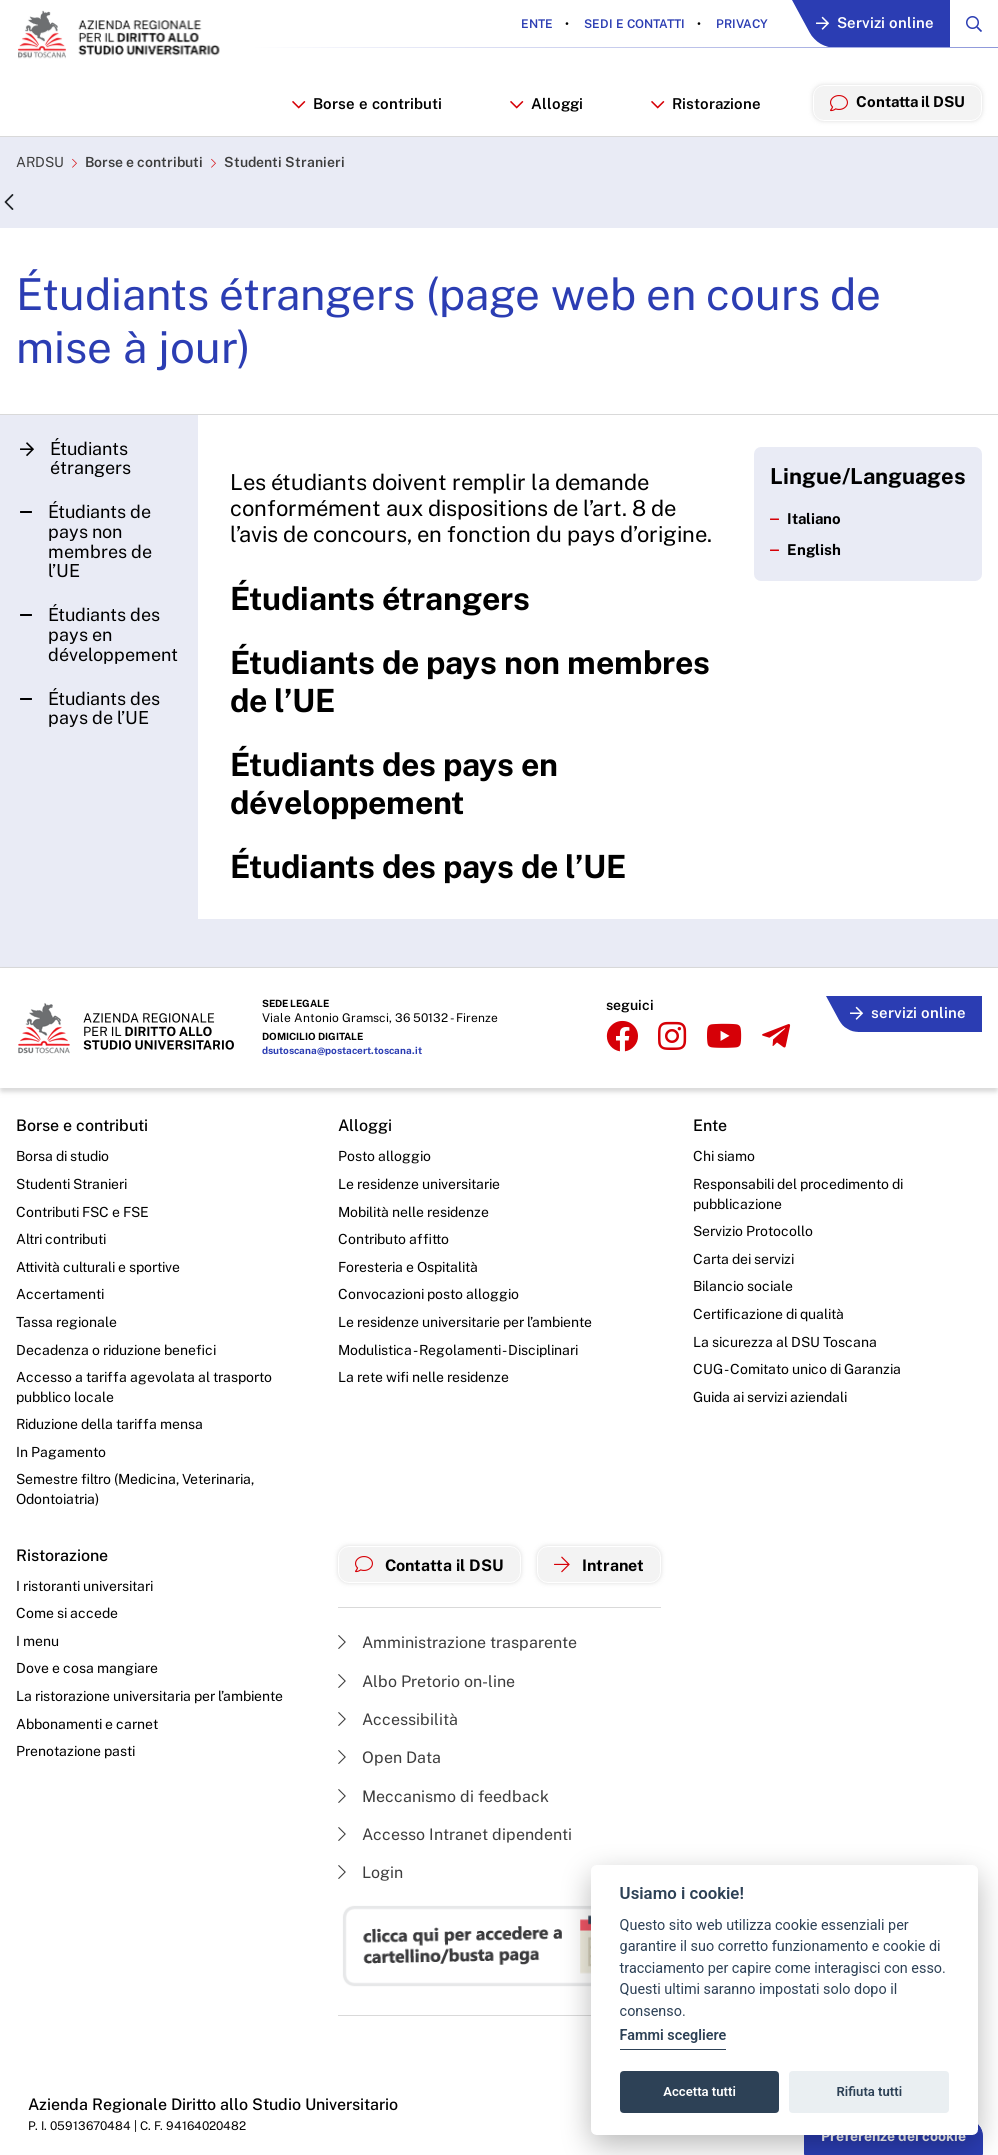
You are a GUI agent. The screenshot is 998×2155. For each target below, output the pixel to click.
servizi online (908, 1013)
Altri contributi (61, 1239)
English (805, 550)
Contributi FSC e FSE (82, 1212)
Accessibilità (398, 1719)
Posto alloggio (384, 1157)
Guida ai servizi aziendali (770, 1397)
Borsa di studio (62, 1157)
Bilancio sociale (743, 1287)
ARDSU (40, 163)
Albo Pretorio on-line (426, 1681)
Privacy (740, 24)
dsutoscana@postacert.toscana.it (342, 1051)
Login (370, 1873)
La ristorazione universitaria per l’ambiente (149, 1696)
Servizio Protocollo (753, 1231)
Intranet (599, 1565)
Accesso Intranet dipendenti (455, 1834)
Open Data (389, 1758)
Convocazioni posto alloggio (428, 1295)
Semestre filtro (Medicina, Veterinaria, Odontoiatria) (135, 1490)
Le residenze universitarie (419, 1184)
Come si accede (67, 1614)
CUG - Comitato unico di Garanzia (797, 1369)
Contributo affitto (393, 1239)
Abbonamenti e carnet (87, 1724)
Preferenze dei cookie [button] (893, 2136)
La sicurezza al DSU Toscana (785, 1342)
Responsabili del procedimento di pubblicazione (798, 1194)
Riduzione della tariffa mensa (109, 1424)
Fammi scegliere (673, 2035)
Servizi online (875, 24)
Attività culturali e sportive (98, 1267)
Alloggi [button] (544, 103)
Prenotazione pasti (75, 1752)
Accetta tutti (699, 2091)
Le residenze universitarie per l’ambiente (465, 1322)
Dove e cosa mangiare (87, 1669)
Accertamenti (60, 1295)
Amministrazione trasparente (457, 1642)
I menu (37, 1641)
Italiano (806, 519)
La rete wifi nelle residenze (423, 1377)
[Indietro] (9, 203)
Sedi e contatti (633, 24)
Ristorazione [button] (704, 103)
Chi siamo (724, 1157)
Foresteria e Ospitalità (408, 1267)
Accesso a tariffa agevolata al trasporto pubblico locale (144, 1387)
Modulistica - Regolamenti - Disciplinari (458, 1350)
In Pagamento (61, 1452)
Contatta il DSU (429, 1565)
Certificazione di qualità (768, 1314)
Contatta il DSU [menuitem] (896, 102)
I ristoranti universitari (84, 1586)
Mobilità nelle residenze (413, 1212)
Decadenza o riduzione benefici (116, 1350)
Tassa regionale (66, 1322)
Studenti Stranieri (284, 163)
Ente (537, 24)
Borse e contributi (144, 163)
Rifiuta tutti (870, 2091)
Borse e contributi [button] (365, 103)
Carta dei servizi (743, 1259)
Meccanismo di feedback (443, 1796)
